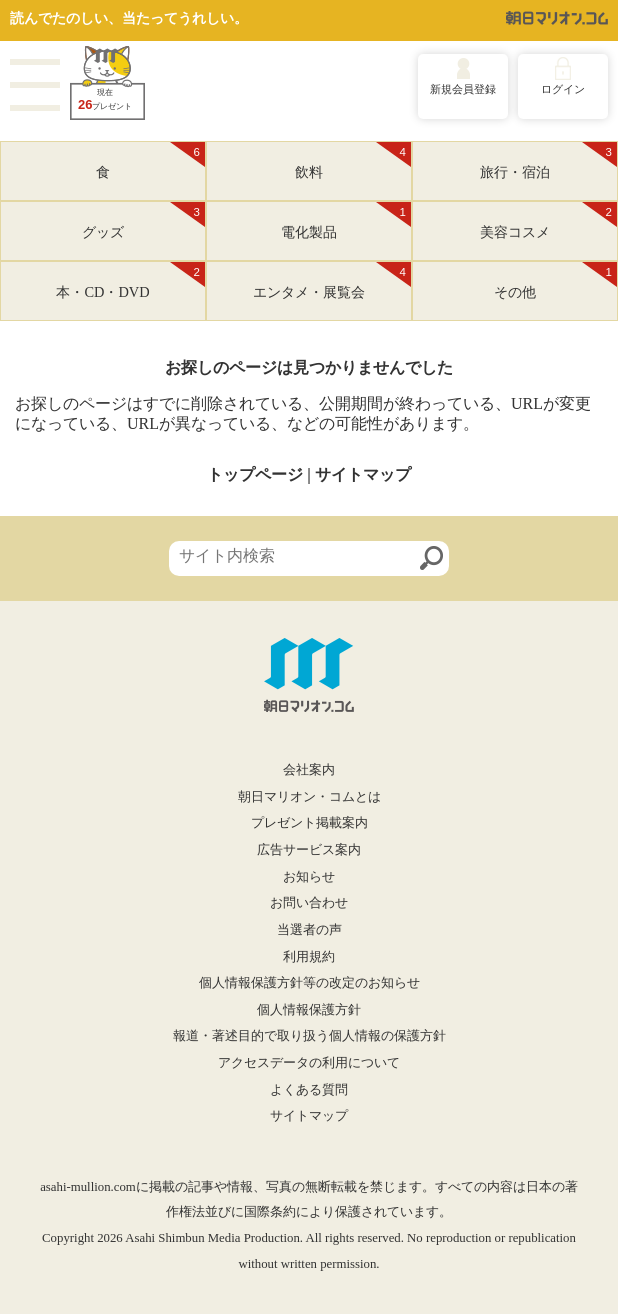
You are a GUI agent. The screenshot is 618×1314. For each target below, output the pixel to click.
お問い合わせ (309, 903)
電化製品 (346, 221)
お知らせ (309, 877)
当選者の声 (309, 930)
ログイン (563, 89)
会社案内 (309, 770)
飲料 (353, 161)
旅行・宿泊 (548, 161)
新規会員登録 (463, 89)
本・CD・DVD (130, 281)
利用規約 (309, 957)
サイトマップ (363, 474)
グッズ (143, 221)
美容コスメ (548, 221)
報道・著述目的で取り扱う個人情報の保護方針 (309, 1036)
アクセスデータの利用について (309, 1063)
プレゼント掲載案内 (309, 823)
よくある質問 (309, 1090)
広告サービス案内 (309, 850)
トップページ (255, 474)
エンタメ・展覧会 (332, 281)
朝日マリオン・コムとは (309, 797)
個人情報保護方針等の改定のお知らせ (309, 983)
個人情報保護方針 (309, 1010)
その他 (555, 281)
